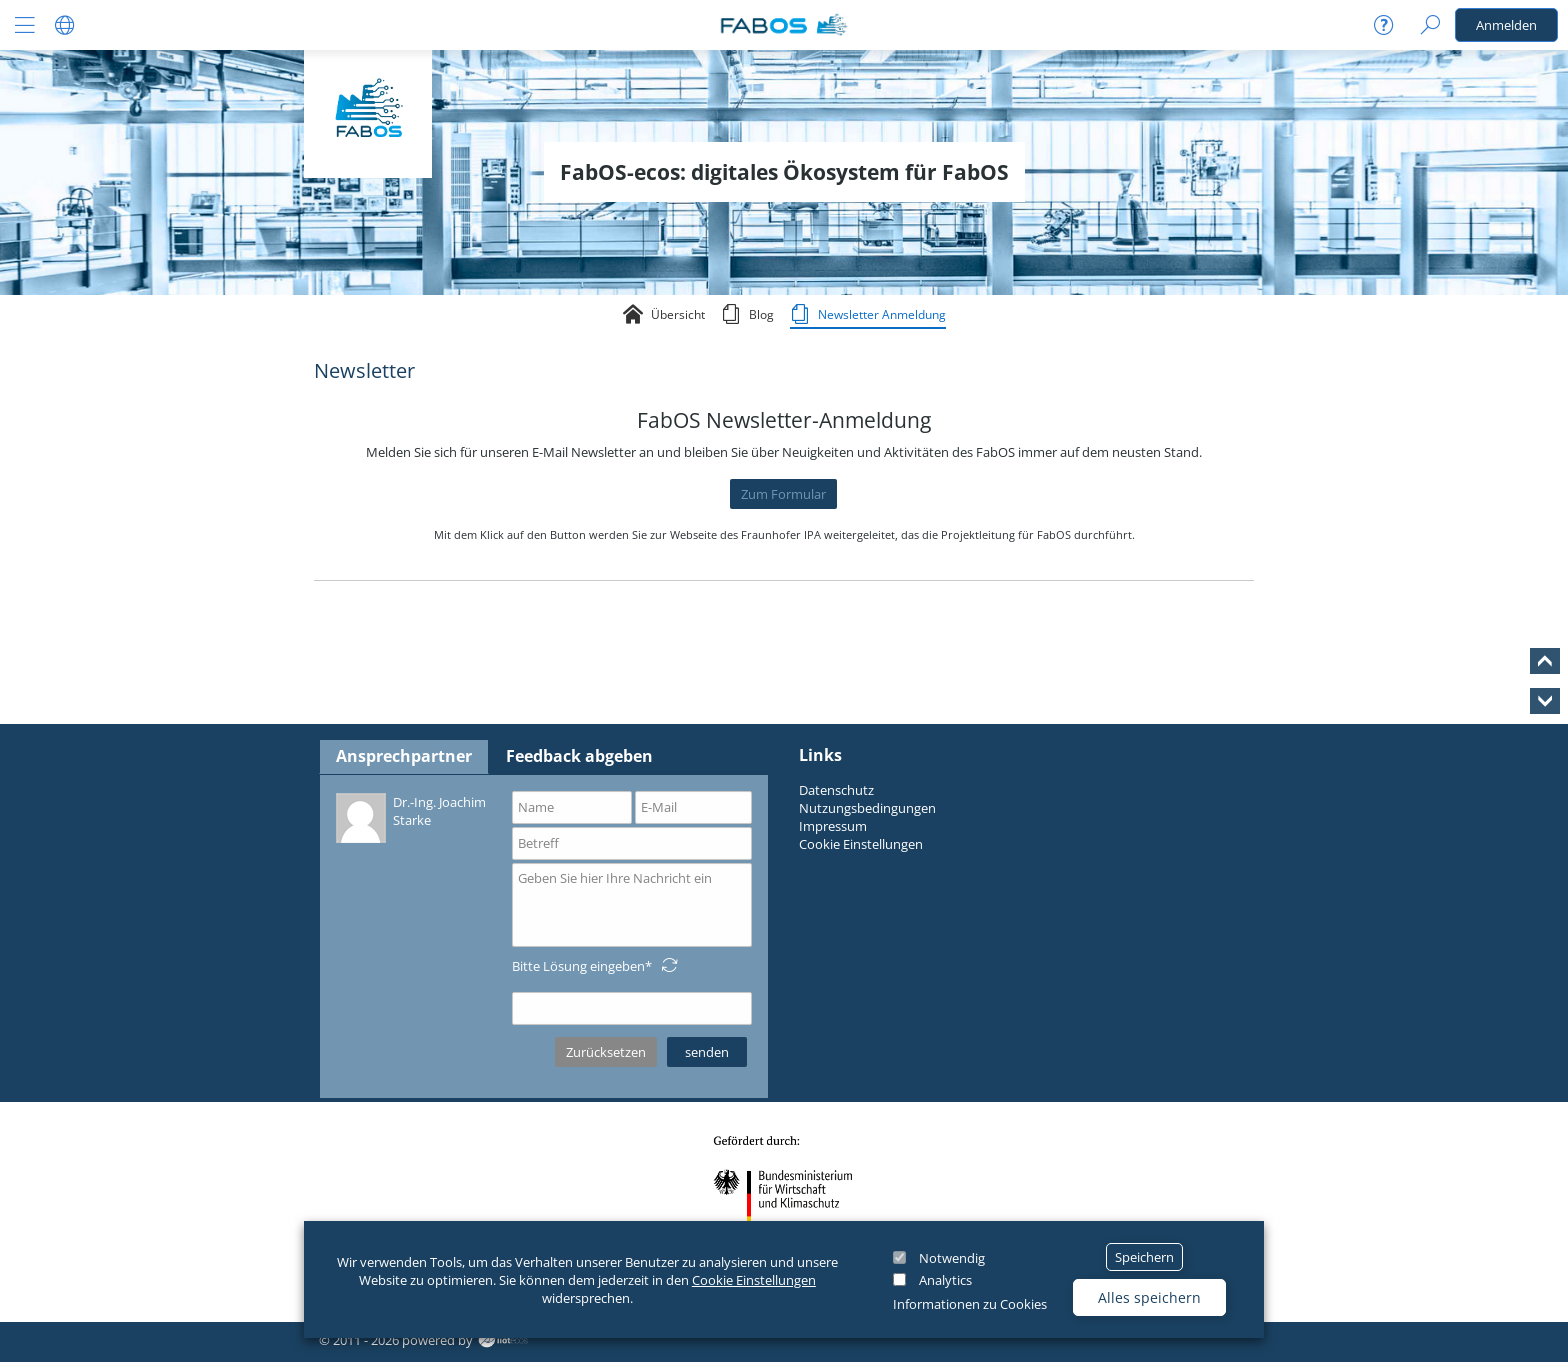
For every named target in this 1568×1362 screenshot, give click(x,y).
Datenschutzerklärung (402, 1079)
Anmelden (1506, 25)
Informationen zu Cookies (970, 1304)
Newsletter (364, 370)
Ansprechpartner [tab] (404, 756)
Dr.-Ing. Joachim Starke (411, 816)
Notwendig (952, 1258)
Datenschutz (836, 790)
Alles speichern (1149, 1297)
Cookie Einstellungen (754, 1280)
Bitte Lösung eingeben (578, 966)
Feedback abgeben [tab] (579, 756)
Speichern (1144, 1257)
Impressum (833, 826)
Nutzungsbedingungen (867, 808)
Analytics (945, 1280)
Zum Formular (783, 494)
